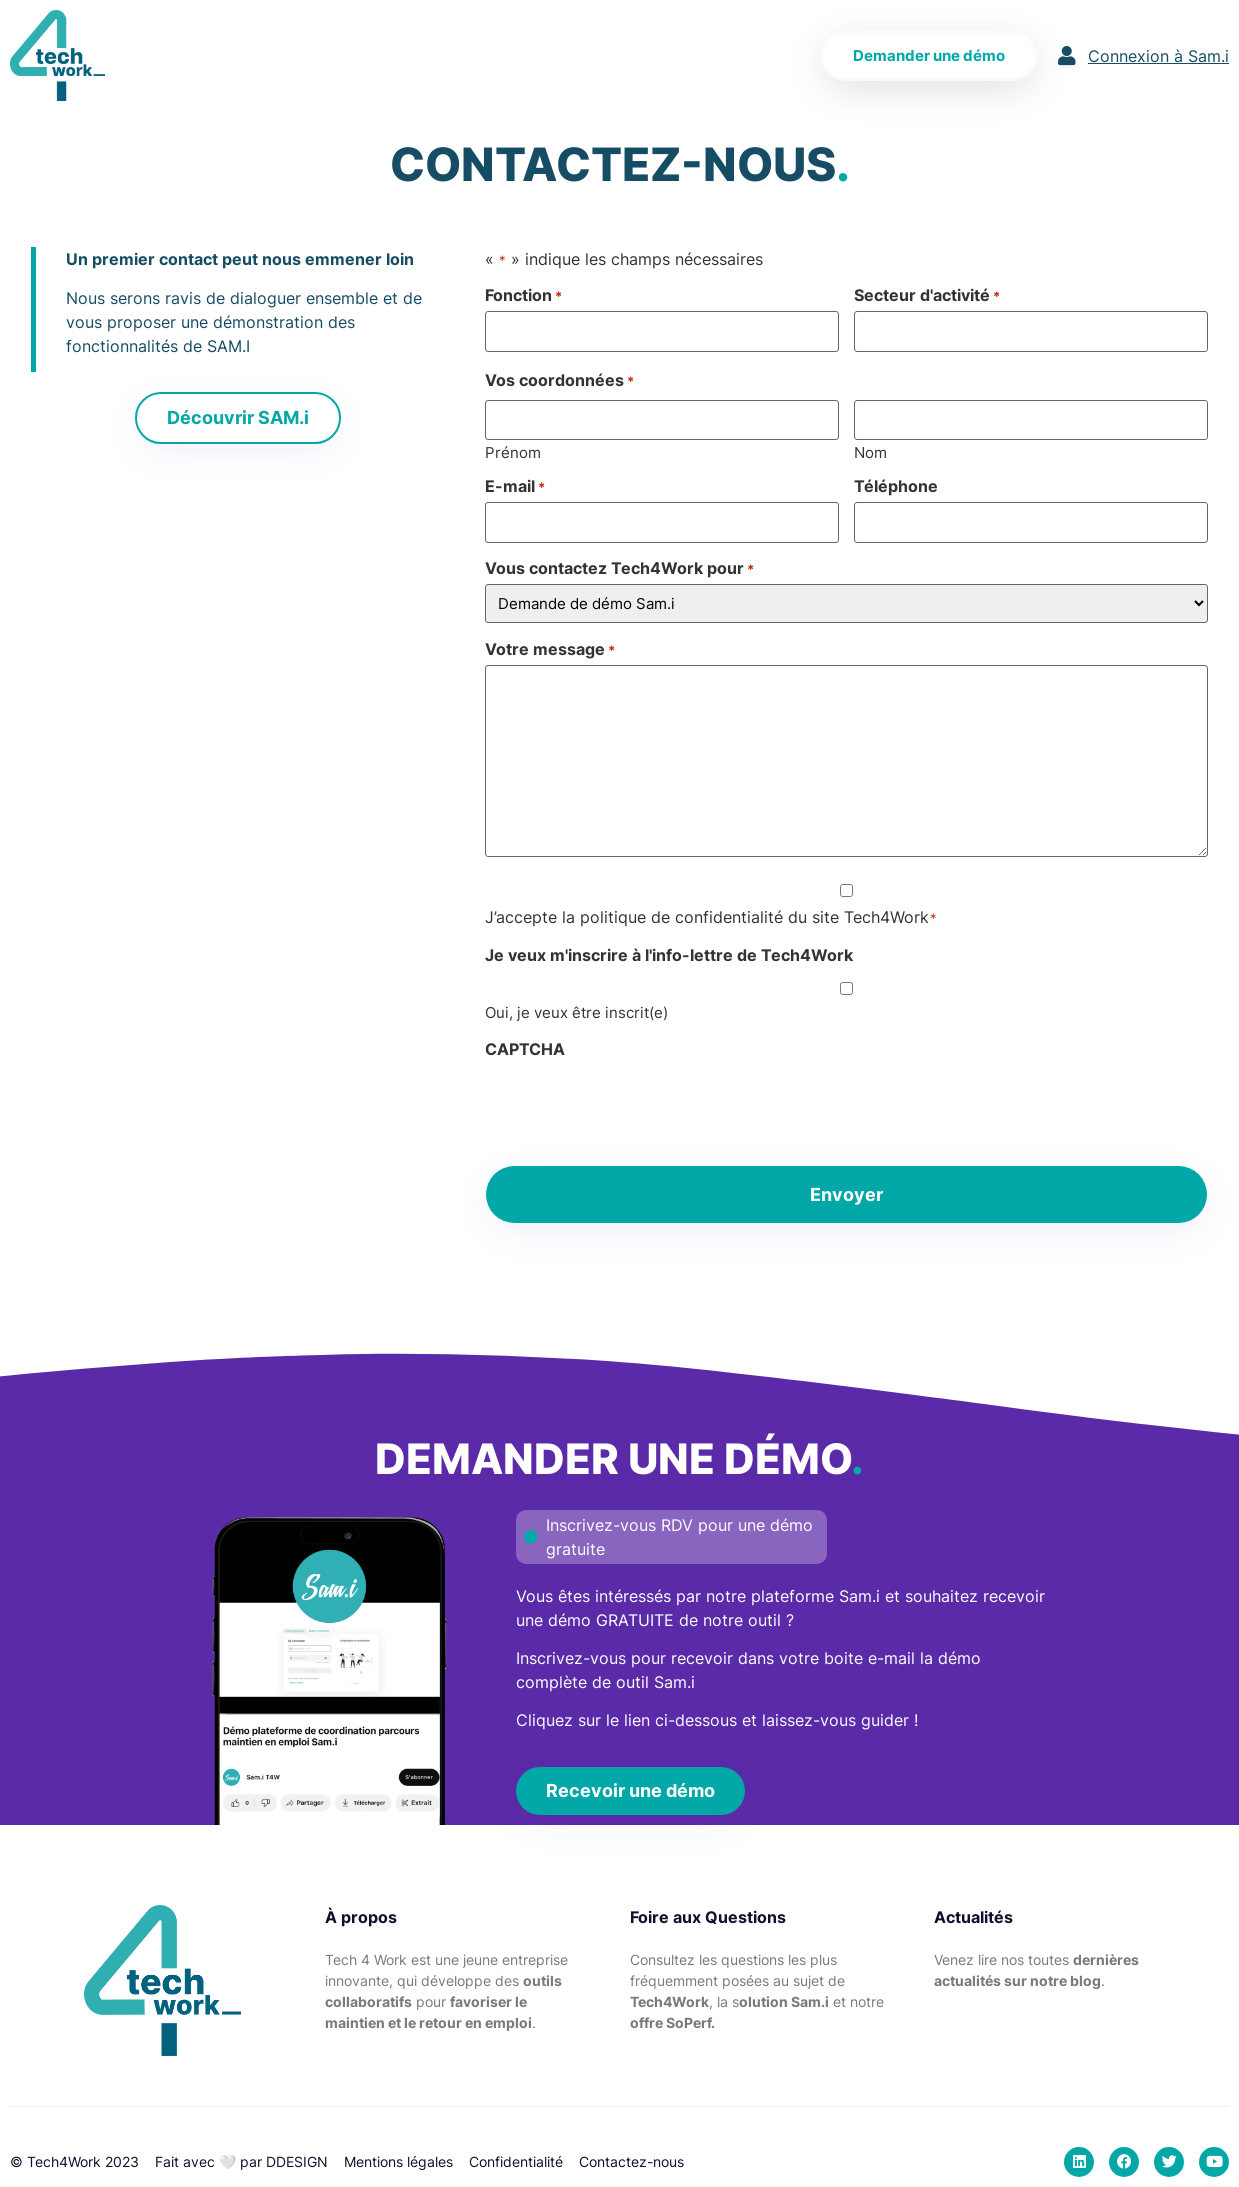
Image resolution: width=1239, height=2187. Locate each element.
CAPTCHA (525, 1049)
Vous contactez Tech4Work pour (619, 568)
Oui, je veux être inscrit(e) (576, 1012)
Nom (870, 451)
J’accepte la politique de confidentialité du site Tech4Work (711, 917)
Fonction (523, 295)
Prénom (513, 451)
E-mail (515, 486)
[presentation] (637, 1104)
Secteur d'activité (927, 295)
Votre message (550, 649)
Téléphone (896, 486)
